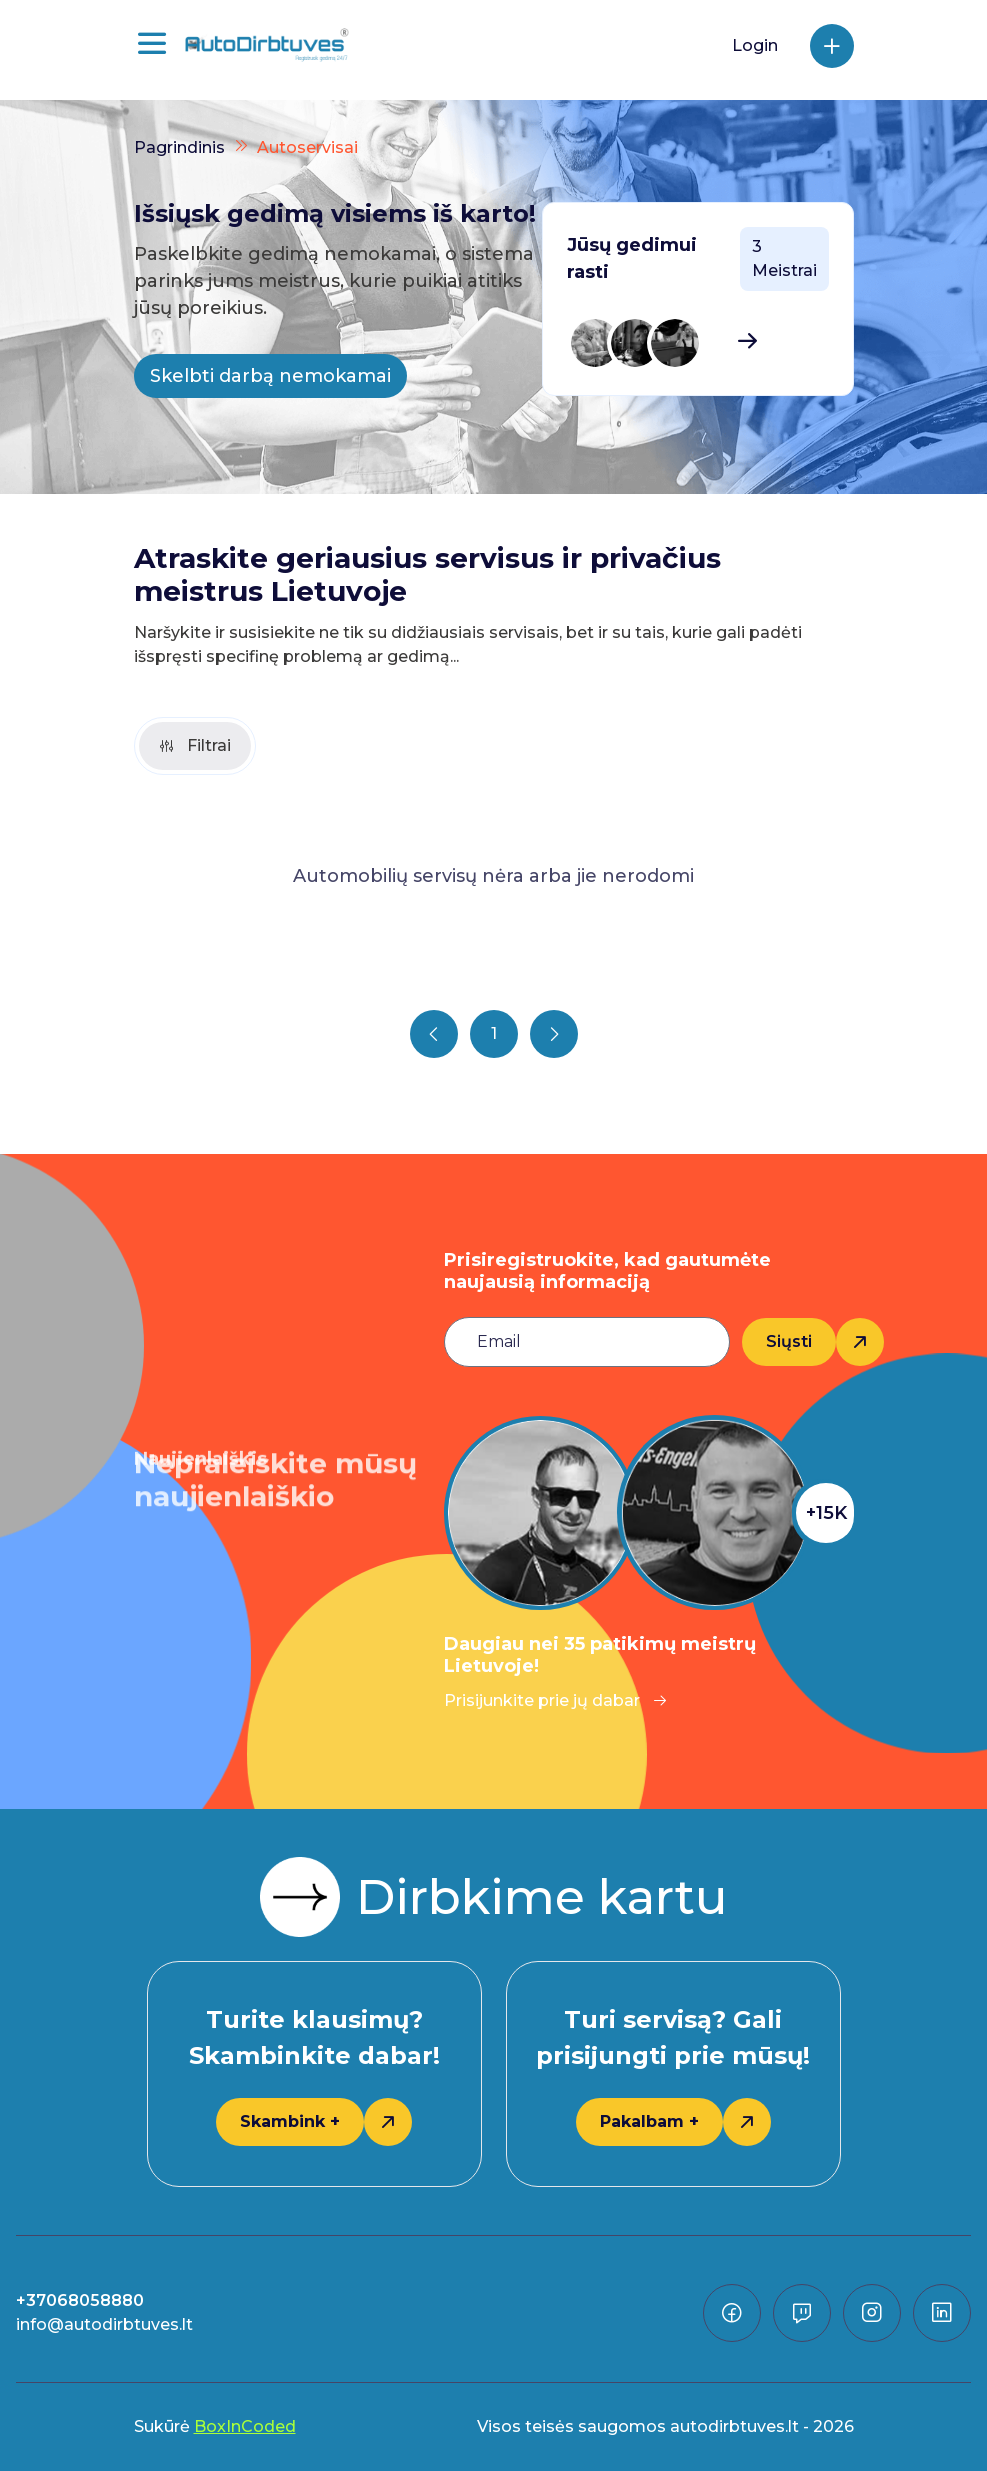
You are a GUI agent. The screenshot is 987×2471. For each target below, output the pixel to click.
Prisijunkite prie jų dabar (556, 1700)
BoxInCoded (245, 2426)
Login (755, 45)
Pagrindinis (179, 147)
